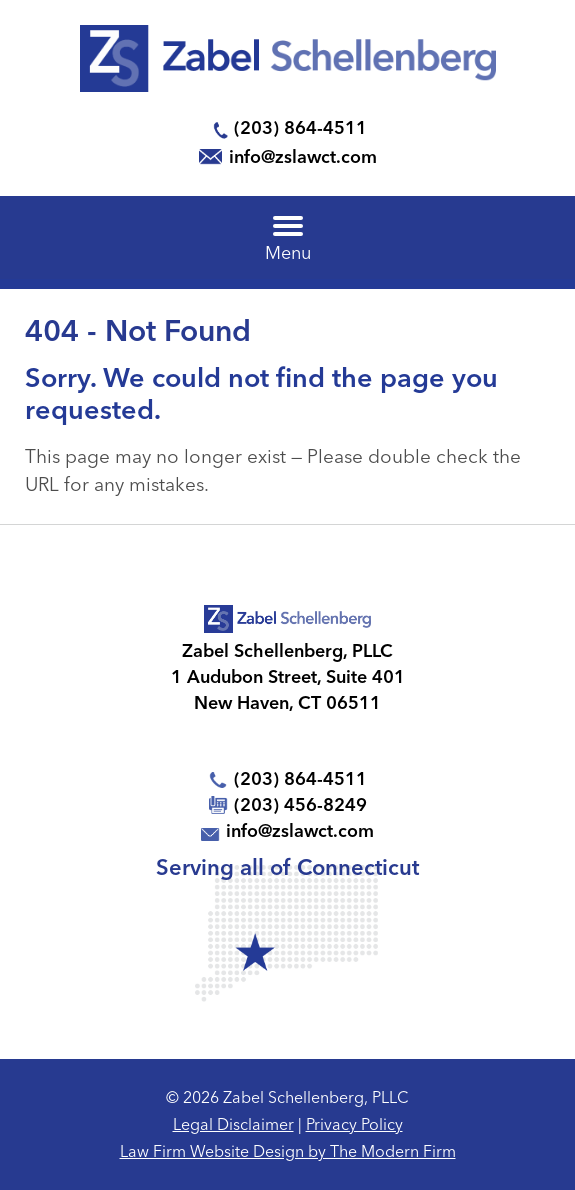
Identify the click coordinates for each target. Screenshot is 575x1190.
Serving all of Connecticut (287, 867)
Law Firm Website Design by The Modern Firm (288, 1151)
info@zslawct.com (303, 156)
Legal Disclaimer (233, 1124)
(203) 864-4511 (300, 127)
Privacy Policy (354, 1124)
